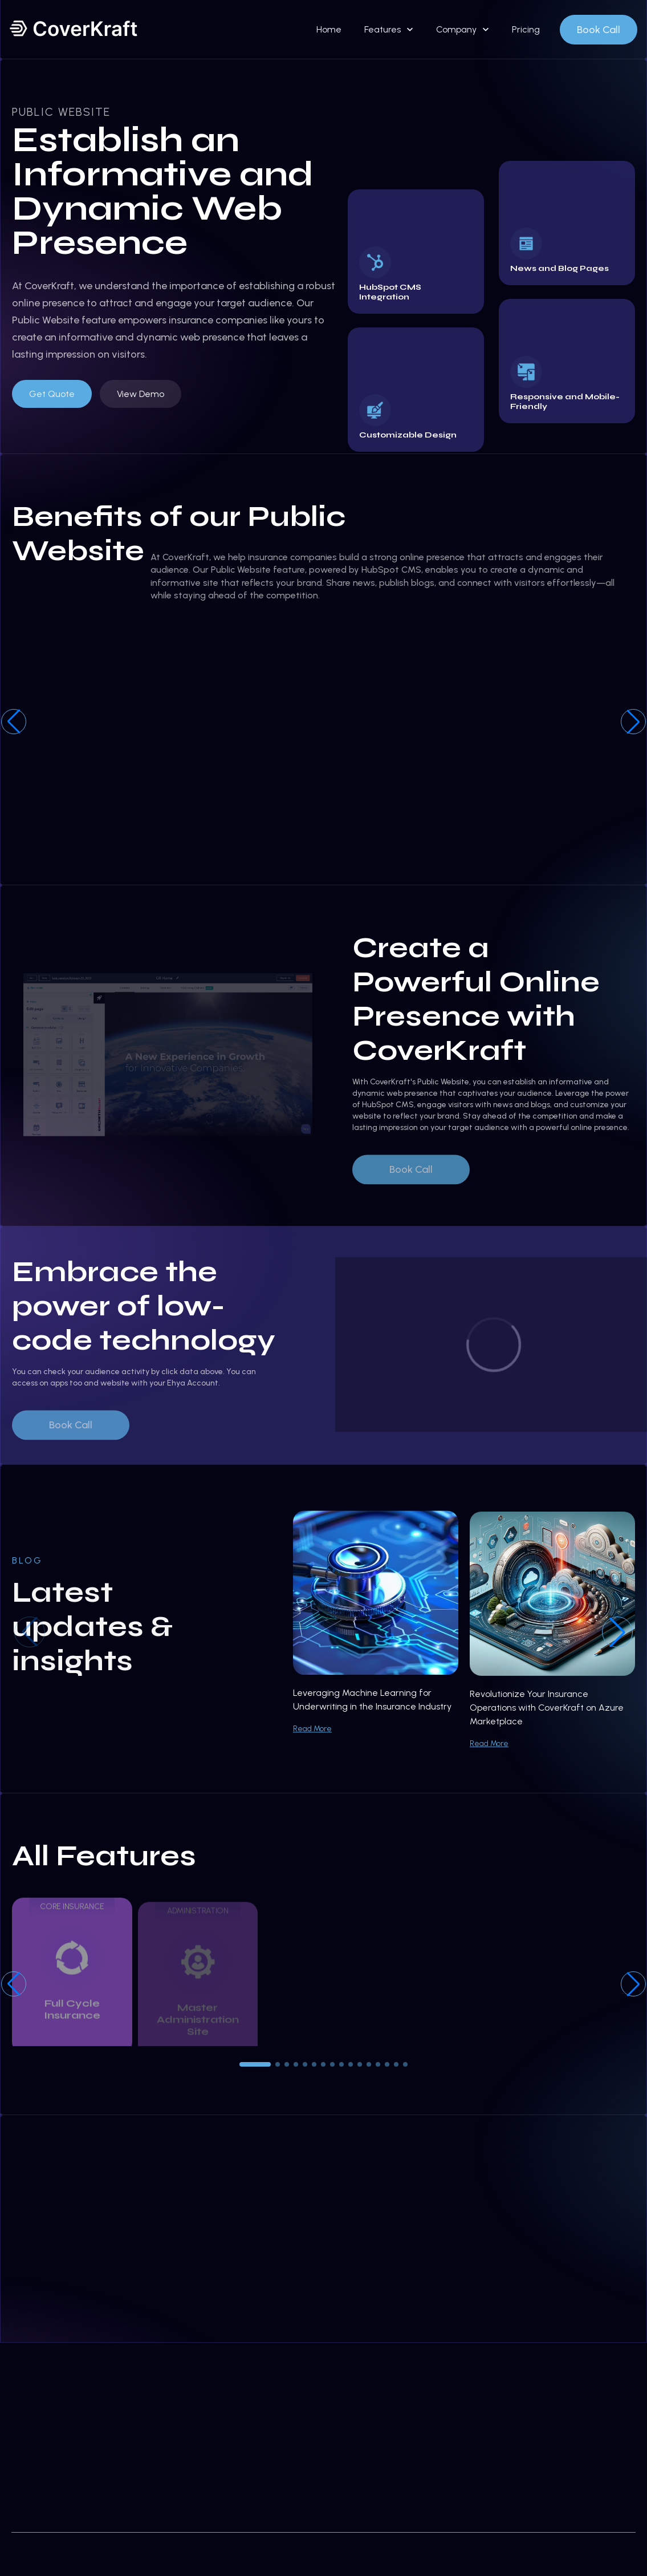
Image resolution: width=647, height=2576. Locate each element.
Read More (312, 1740)
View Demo (140, 393)
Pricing (526, 29)
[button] (633, 721)
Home (328, 29)
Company (456, 29)
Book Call (598, 29)
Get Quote (52, 393)
